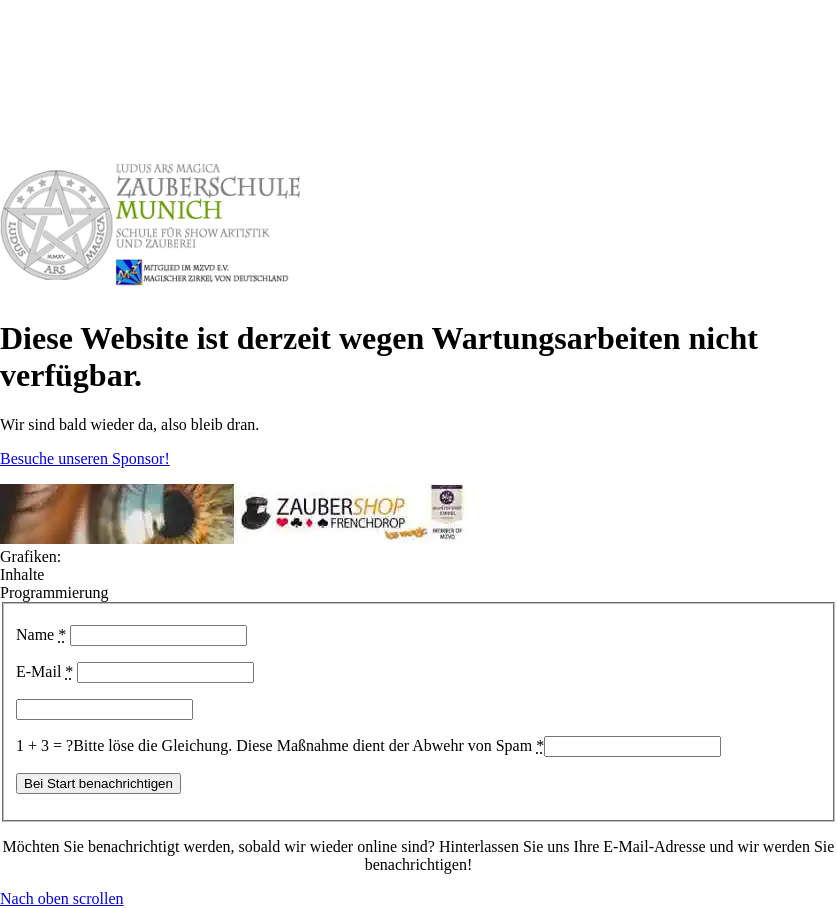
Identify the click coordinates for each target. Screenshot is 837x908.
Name (41, 634)
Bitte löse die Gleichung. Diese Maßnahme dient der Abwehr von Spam (308, 745)
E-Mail (44, 671)
